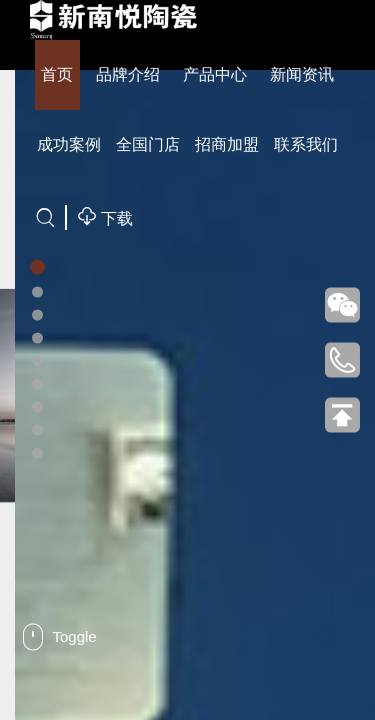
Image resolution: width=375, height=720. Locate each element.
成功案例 (69, 144)
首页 (57, 74)
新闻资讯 (302, 74)
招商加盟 (227, 144)
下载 (105, 216)
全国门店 (148, 144)
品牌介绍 (128, 74)
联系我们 (306, 144)
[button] (37, 267)
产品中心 (215, 74)
